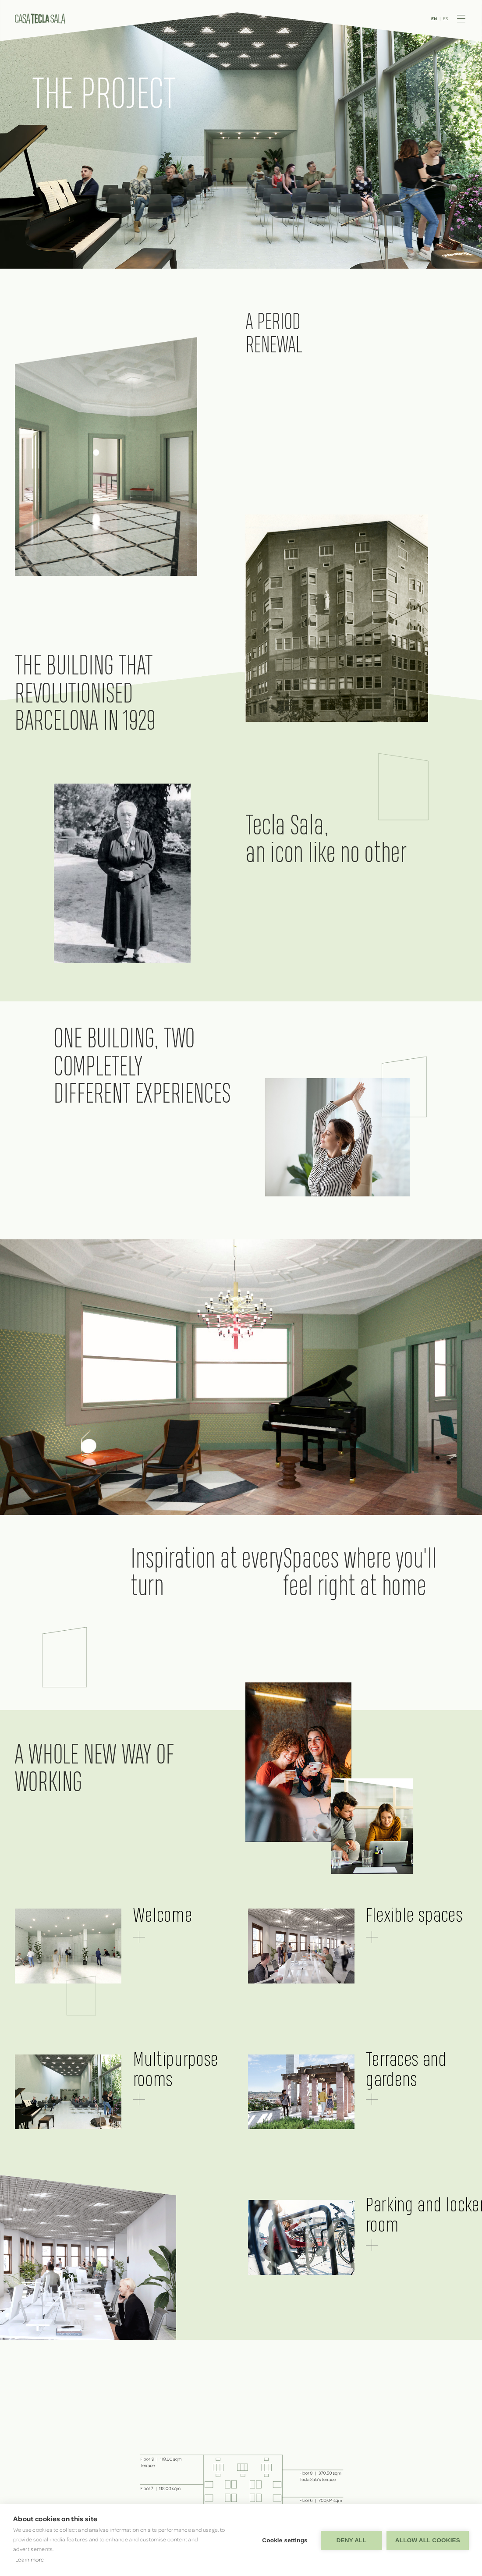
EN (434, 18)
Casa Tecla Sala (40, 19)
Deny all (351, 2540)
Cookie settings (285, 2540)
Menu (461, 18)
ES (445, 18)
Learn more (29, 2559)
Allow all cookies (427, 2540)
